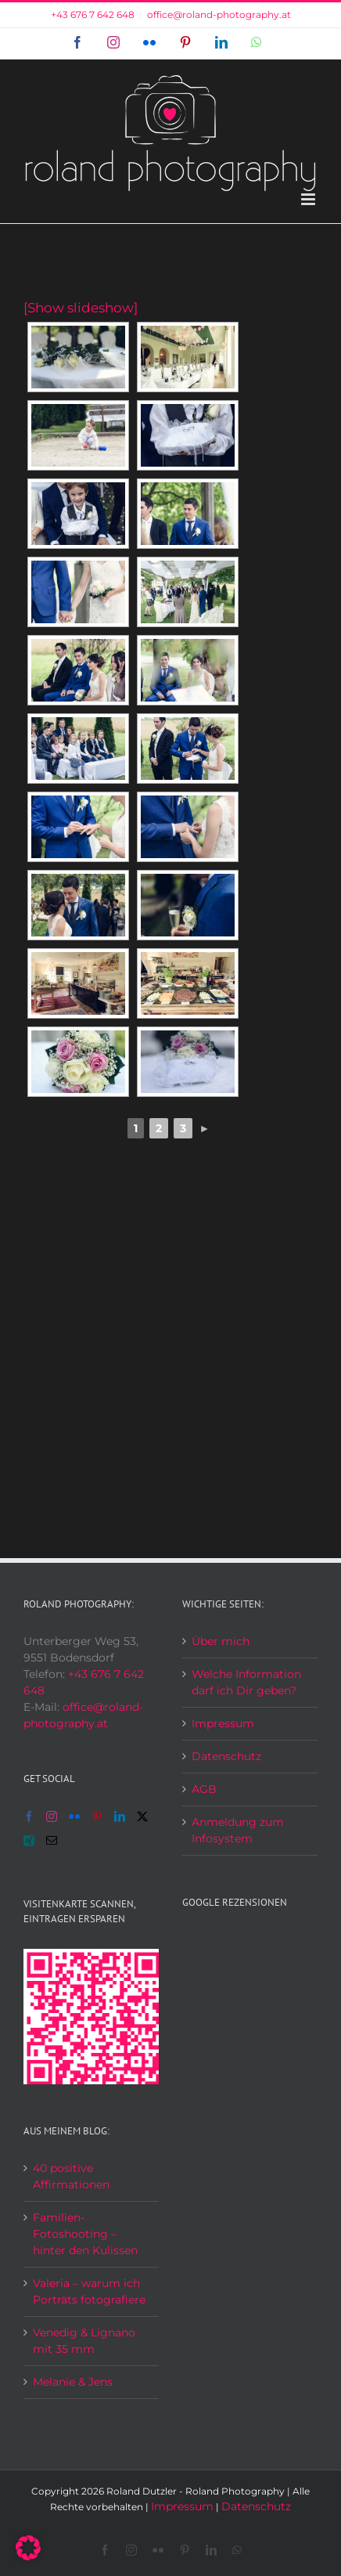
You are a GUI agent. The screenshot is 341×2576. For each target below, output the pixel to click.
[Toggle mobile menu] (309, 199)
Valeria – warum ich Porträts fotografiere (89, 2291)
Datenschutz (226, 1756)
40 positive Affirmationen (71, 2176)
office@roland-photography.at (219, 14)
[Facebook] (28, 1816)
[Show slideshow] (80, 308)
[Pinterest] (97, 1816)
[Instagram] (51, 1816)
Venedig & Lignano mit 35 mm (84, 2340)
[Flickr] (74, 1816)
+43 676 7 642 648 (93, 14)
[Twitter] (142, 1816)
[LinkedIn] (119, 1816)
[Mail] (51, 1840)
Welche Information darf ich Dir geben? (246, 1682)
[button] (28, 2548)
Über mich (220, 1641)
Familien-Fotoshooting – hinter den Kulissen (85, 2233)
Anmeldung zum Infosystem (238, 1830)
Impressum (223, 1723)
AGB (204, 1789)
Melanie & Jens (73, 2382)
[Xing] (28, 1840)
